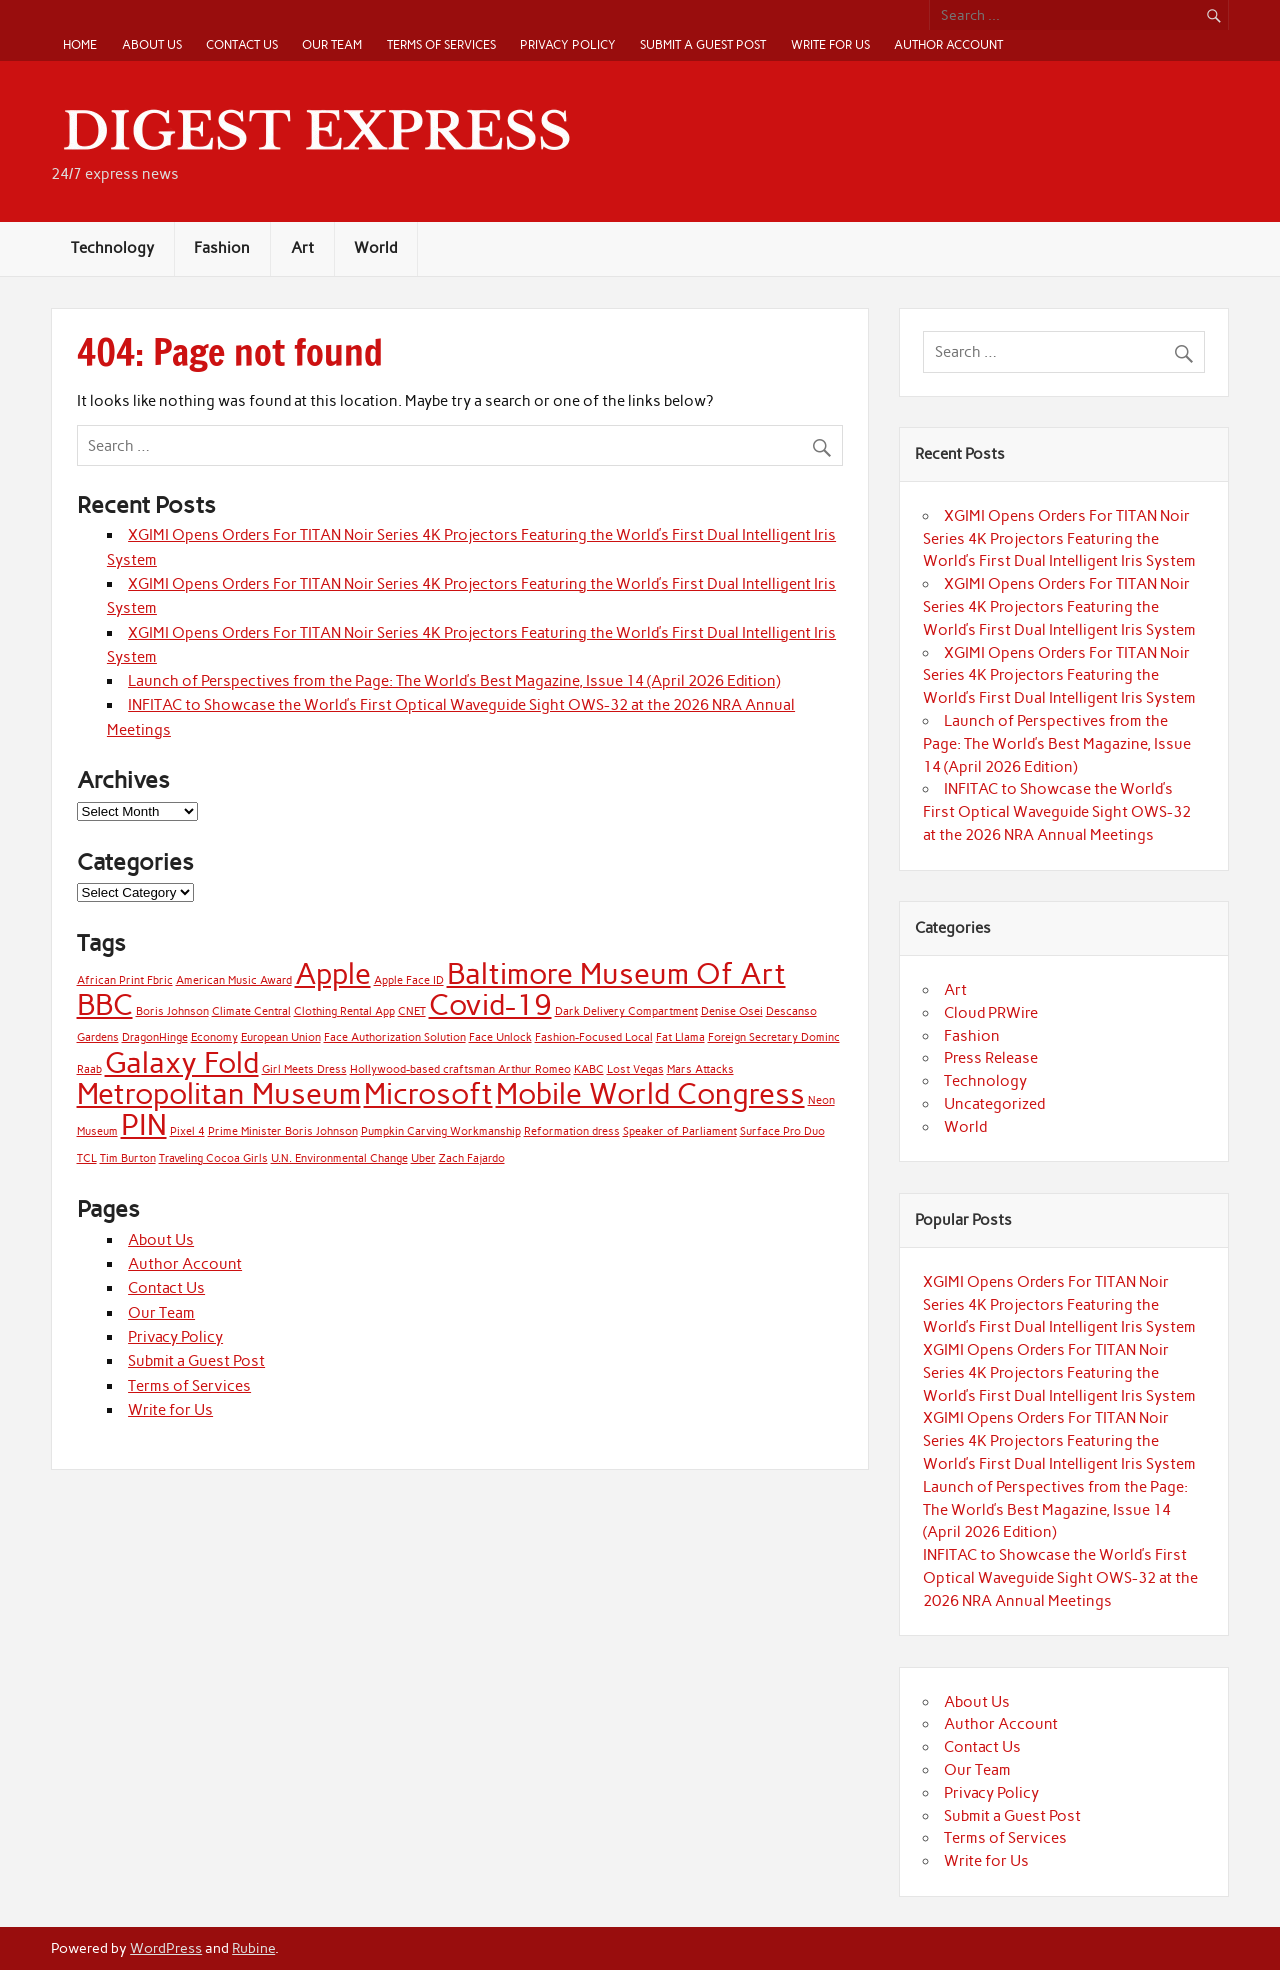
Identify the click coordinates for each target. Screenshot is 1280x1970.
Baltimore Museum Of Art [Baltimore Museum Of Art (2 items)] (616, 973)
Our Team (332, 44)
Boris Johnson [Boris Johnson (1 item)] (172, 1011)
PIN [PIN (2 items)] (144, 1124)
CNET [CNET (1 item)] (412, 1011)
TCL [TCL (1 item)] (87, 1158)
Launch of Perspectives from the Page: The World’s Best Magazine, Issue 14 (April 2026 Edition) (454, 681)
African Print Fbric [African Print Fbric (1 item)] (125, 980)
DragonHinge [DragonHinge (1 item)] (155, 1037)
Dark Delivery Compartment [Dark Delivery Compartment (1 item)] (626, 1011)
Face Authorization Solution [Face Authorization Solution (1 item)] (395, 1037)
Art (302, 248)
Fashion (222, 248)
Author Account (948, 44)
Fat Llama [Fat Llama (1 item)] (680, 1037)
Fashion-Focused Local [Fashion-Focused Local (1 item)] (594, 1037)
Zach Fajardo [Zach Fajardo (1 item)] (472, 1158)
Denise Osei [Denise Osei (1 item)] (732, 1011)
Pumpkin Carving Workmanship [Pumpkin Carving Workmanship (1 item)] (441, 1131)
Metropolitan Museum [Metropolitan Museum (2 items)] (219, 1093)
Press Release (991, 1058)
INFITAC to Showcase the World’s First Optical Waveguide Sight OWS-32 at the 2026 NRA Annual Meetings (1057, 812)
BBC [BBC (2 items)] (105, 1004)
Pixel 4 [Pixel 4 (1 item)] (187, 1131)
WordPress (166, 1948)
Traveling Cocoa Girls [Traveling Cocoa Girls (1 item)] (213, 1158)
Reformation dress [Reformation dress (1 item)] (572, 1131)
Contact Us (242, 44)
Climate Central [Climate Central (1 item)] (251, 1011)
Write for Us (830, 44)
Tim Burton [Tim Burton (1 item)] (128, 1158)
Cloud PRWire (991, 1013)
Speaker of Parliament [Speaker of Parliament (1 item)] (680, 1131)
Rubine (253, 1948)
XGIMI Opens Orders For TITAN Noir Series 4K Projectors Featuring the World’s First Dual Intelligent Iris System (1059, 539)
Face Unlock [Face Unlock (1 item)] (500, 1037)
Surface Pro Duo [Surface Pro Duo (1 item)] (782, 1131)
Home (80, 44)
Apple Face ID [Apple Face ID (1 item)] (409, 980)
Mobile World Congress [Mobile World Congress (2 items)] (650, 1093)
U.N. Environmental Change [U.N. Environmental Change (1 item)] (339, 1158)
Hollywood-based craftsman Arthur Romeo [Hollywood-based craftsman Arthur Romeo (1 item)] (460, 1069)
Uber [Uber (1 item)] (423, 1158)
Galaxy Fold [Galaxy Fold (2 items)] (182, 1062)
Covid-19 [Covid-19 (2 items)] (490, 1004)
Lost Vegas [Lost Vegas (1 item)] (635, 1069)
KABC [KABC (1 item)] (589, 1069)
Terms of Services (441, 44)
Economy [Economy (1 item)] (214, 1037)
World (375, 248)
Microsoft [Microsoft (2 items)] (428, 1093)
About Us (152, 44)
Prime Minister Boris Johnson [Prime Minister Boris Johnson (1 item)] (283, 1131)
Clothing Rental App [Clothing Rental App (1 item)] (344, 1011)
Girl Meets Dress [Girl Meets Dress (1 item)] (304, 1069)
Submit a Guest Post (703, 44)
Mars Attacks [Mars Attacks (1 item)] (700, 1069)
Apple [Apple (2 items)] (333, 973)
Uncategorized (994, 1104)
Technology (112, 248)
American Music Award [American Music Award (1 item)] (234, 980)
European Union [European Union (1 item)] (281, 1037)
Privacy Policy (568, 44)
